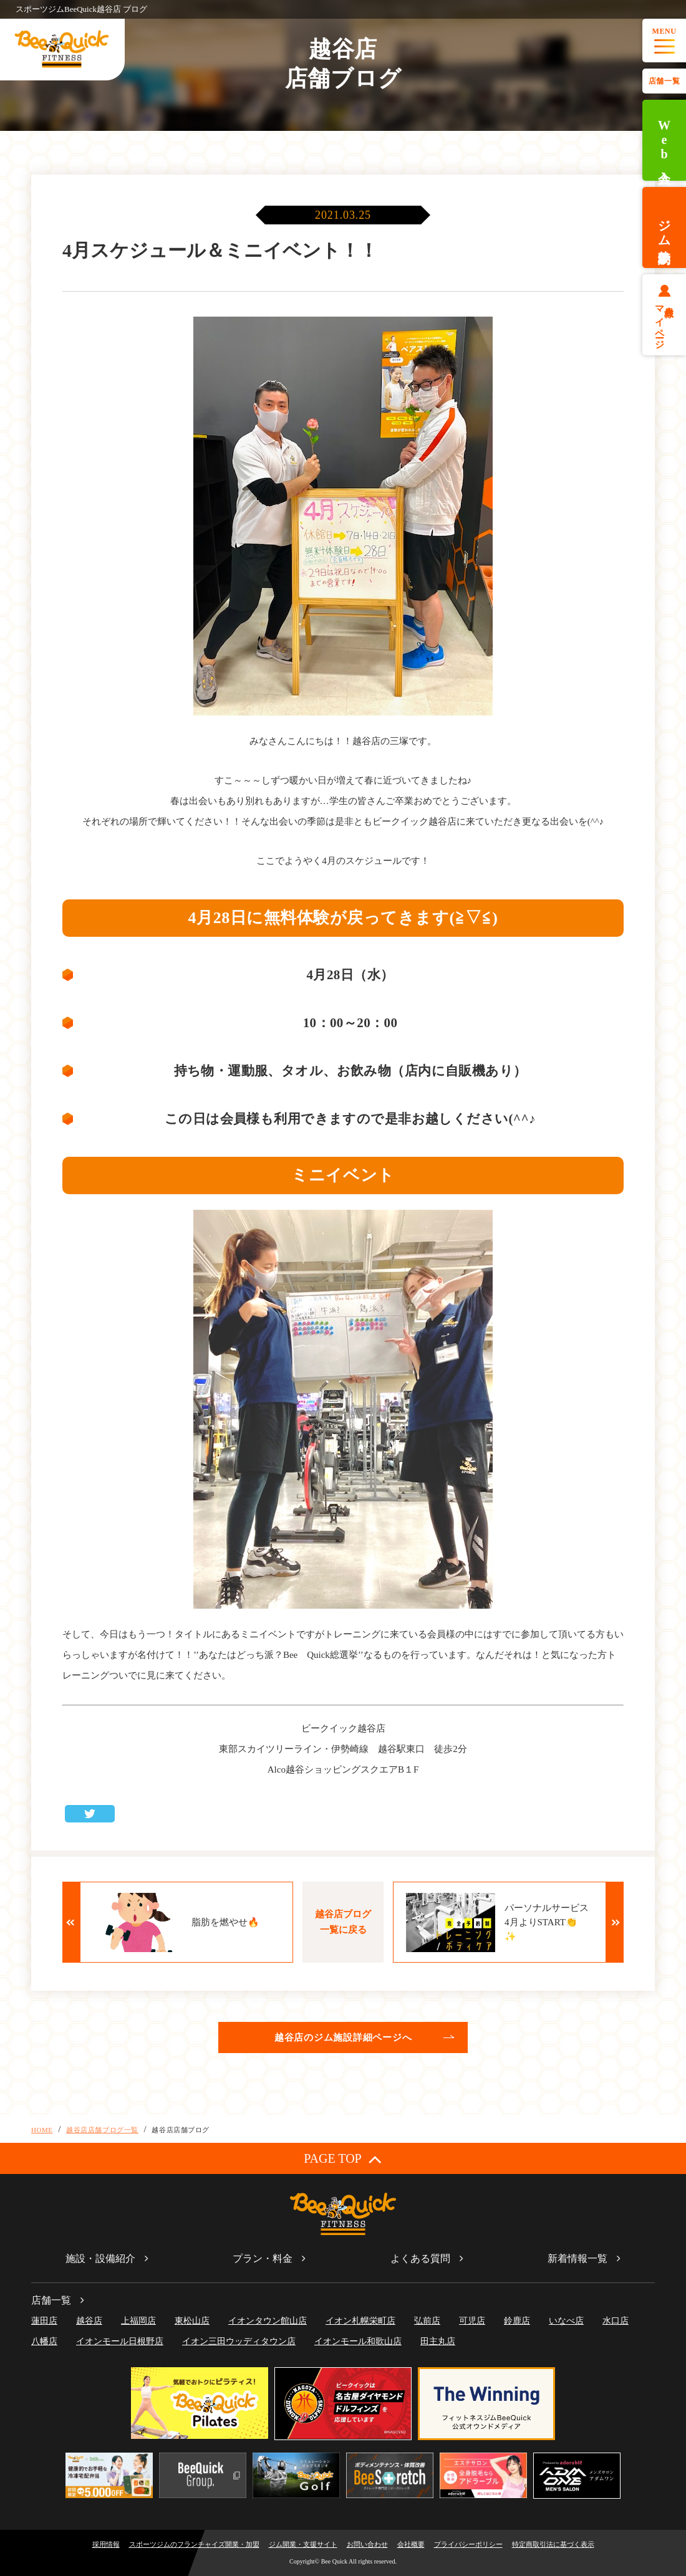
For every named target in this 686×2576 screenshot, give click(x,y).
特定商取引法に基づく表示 (553, 2544)
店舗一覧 (664, 81)
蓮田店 (44, 2320)
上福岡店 (138, 2320)
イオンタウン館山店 (267, 2320)
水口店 (615, 2320)
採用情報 (106, 2544)
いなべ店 (566, 2320)
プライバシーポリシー (468, 2544)
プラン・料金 (262, 2258)
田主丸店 (437, 2341)
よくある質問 (420, 2258)
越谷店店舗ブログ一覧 (102, 2129)
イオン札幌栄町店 (360, 2320)
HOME (42, 2129)
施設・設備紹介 (100, 2258)
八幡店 (44, 2341)
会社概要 (411, 2544)
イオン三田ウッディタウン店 (239, 2341)
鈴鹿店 (517, 2320)
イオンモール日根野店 (119, 2341)
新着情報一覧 (577, 2258)
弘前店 (427, 2320)
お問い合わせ (367, 2544)
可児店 (472, 2320)
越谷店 (89, 2320)
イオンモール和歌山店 (358, 2341)
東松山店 (192, 2320)
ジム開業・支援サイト (303, 2544)
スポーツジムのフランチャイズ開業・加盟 (194, 2544)
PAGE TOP (343, 2159)
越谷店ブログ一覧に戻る (343, 1922)
